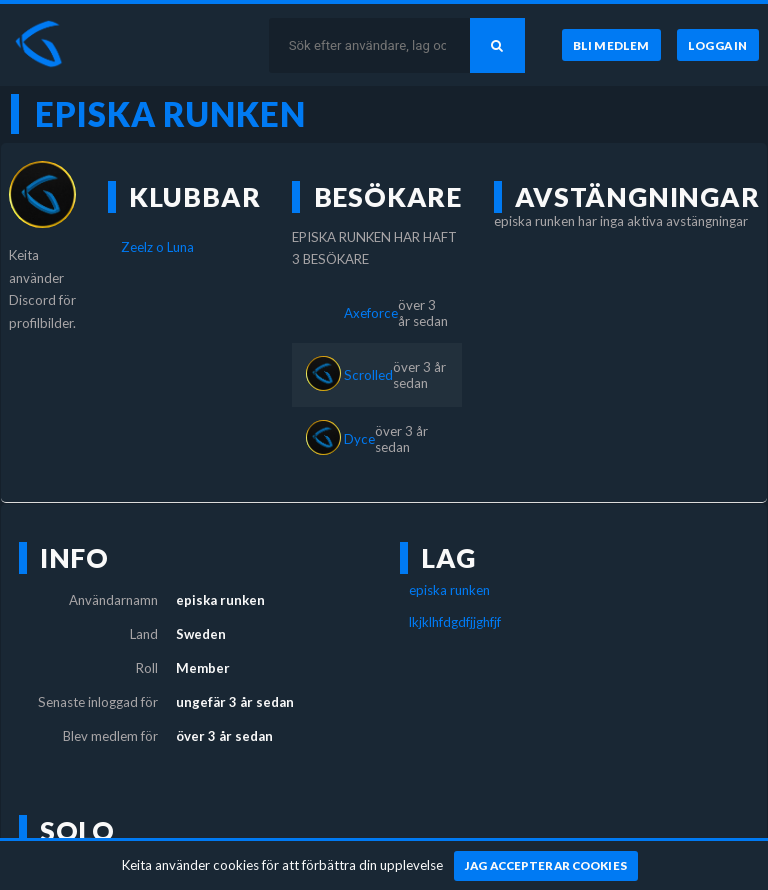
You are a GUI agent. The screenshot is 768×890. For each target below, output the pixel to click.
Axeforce (371, 313)
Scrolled (368, 375)
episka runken (449, 590)
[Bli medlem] (611, 45)
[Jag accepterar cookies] (546, 866)
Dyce (359, 439)
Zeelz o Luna (157, 247)
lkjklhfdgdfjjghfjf (455, 622)
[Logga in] (718, 45)
